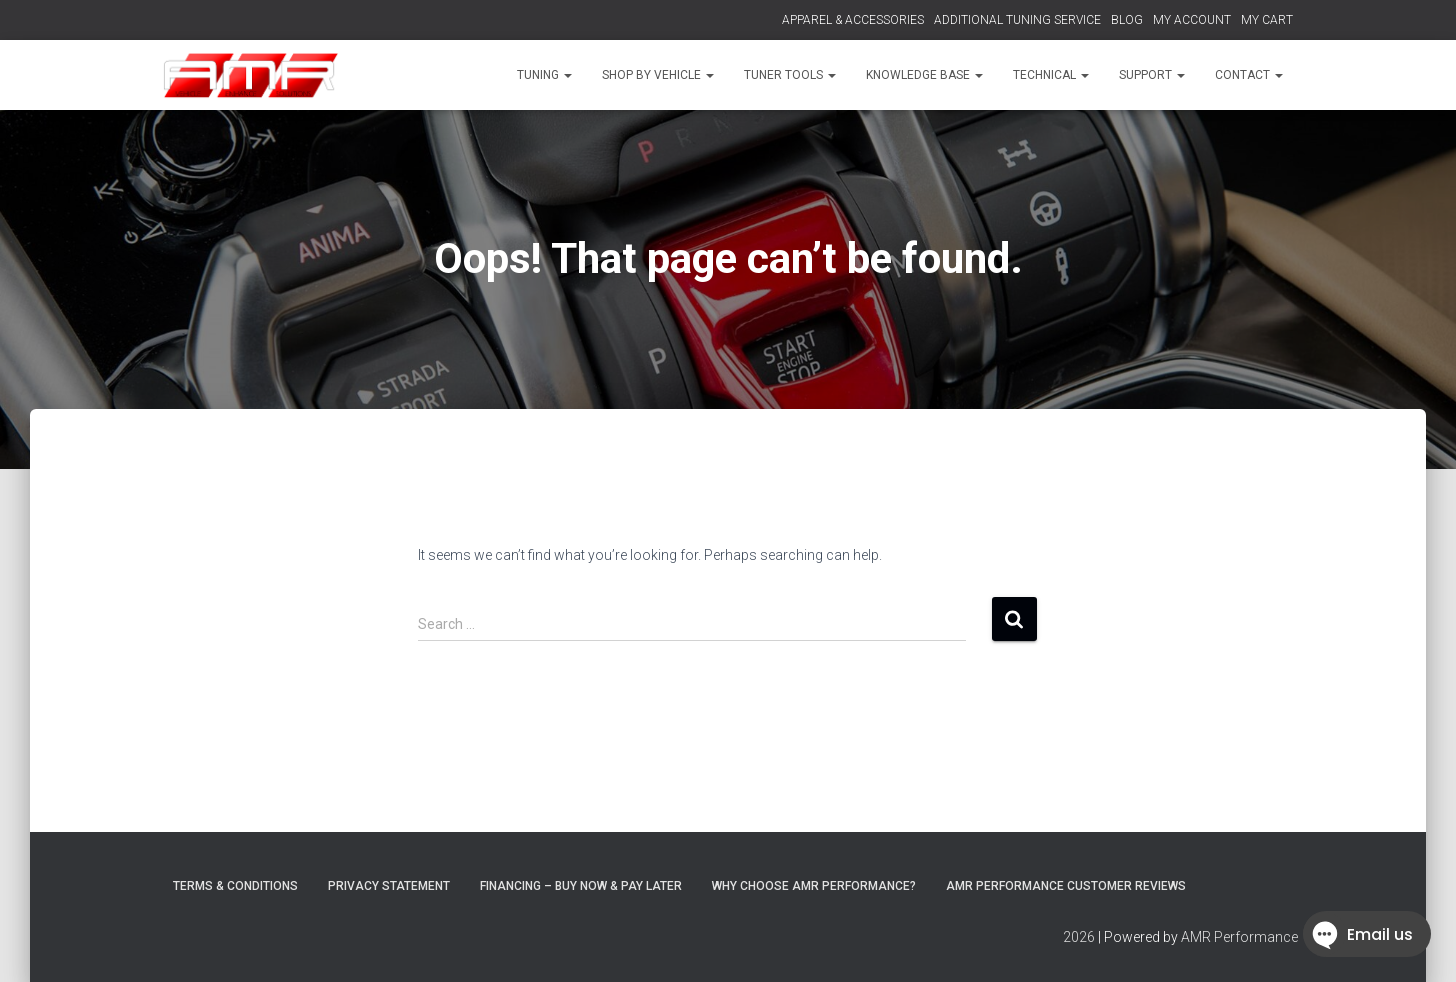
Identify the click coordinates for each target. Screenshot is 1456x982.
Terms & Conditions (235, 886)
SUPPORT (1152, 75)
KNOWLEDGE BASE (924, 75)
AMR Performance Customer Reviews (1066, 886)
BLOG (1127, 20)
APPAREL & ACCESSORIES (853, 20)
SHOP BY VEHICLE (658, 75)
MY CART (1267, 20)
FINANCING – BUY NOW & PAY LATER (581, 886)
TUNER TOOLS (790, 75)
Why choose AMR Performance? (814, 886)
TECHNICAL (1051, 75)
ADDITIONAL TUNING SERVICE (1017, 20)
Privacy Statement (389, 886)
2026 (1079, 937)
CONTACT (1249, 75)
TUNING (544, 75)
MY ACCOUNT (1192, 20)
